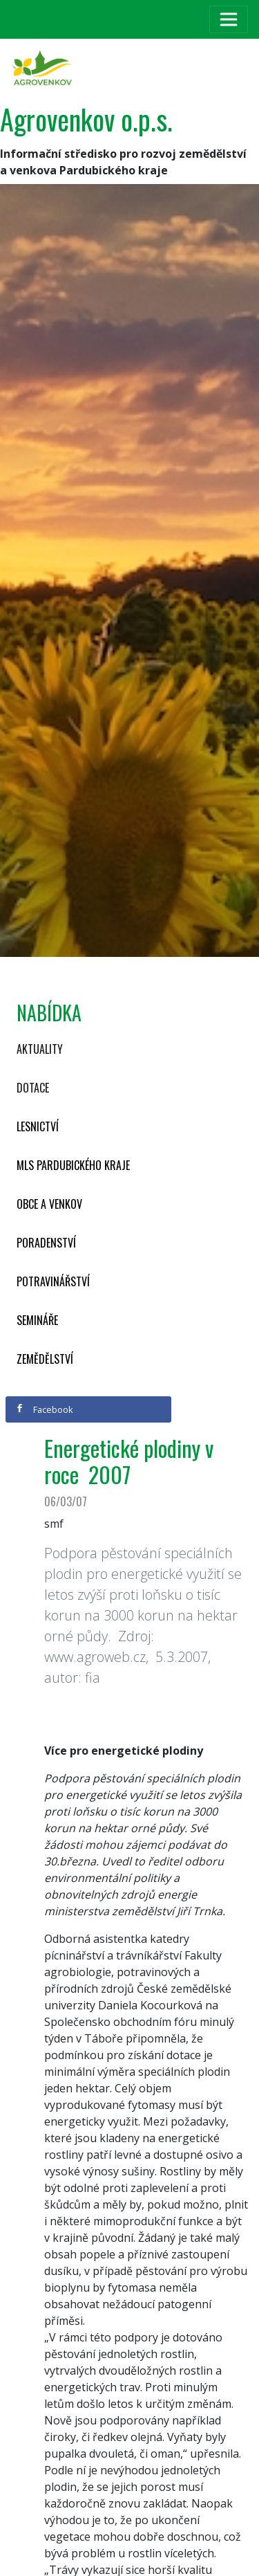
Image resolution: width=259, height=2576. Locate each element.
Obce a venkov (49, 1204)
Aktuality (40, 1049)
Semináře (37, 1320)
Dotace (33, 1087)
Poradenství (46, 1242)
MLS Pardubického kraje (73, 1165)
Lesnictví (38, 1126)
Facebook (44, 1409)
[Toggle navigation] (228, 19)
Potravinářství (53, 1281)
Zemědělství (45, 1359)
